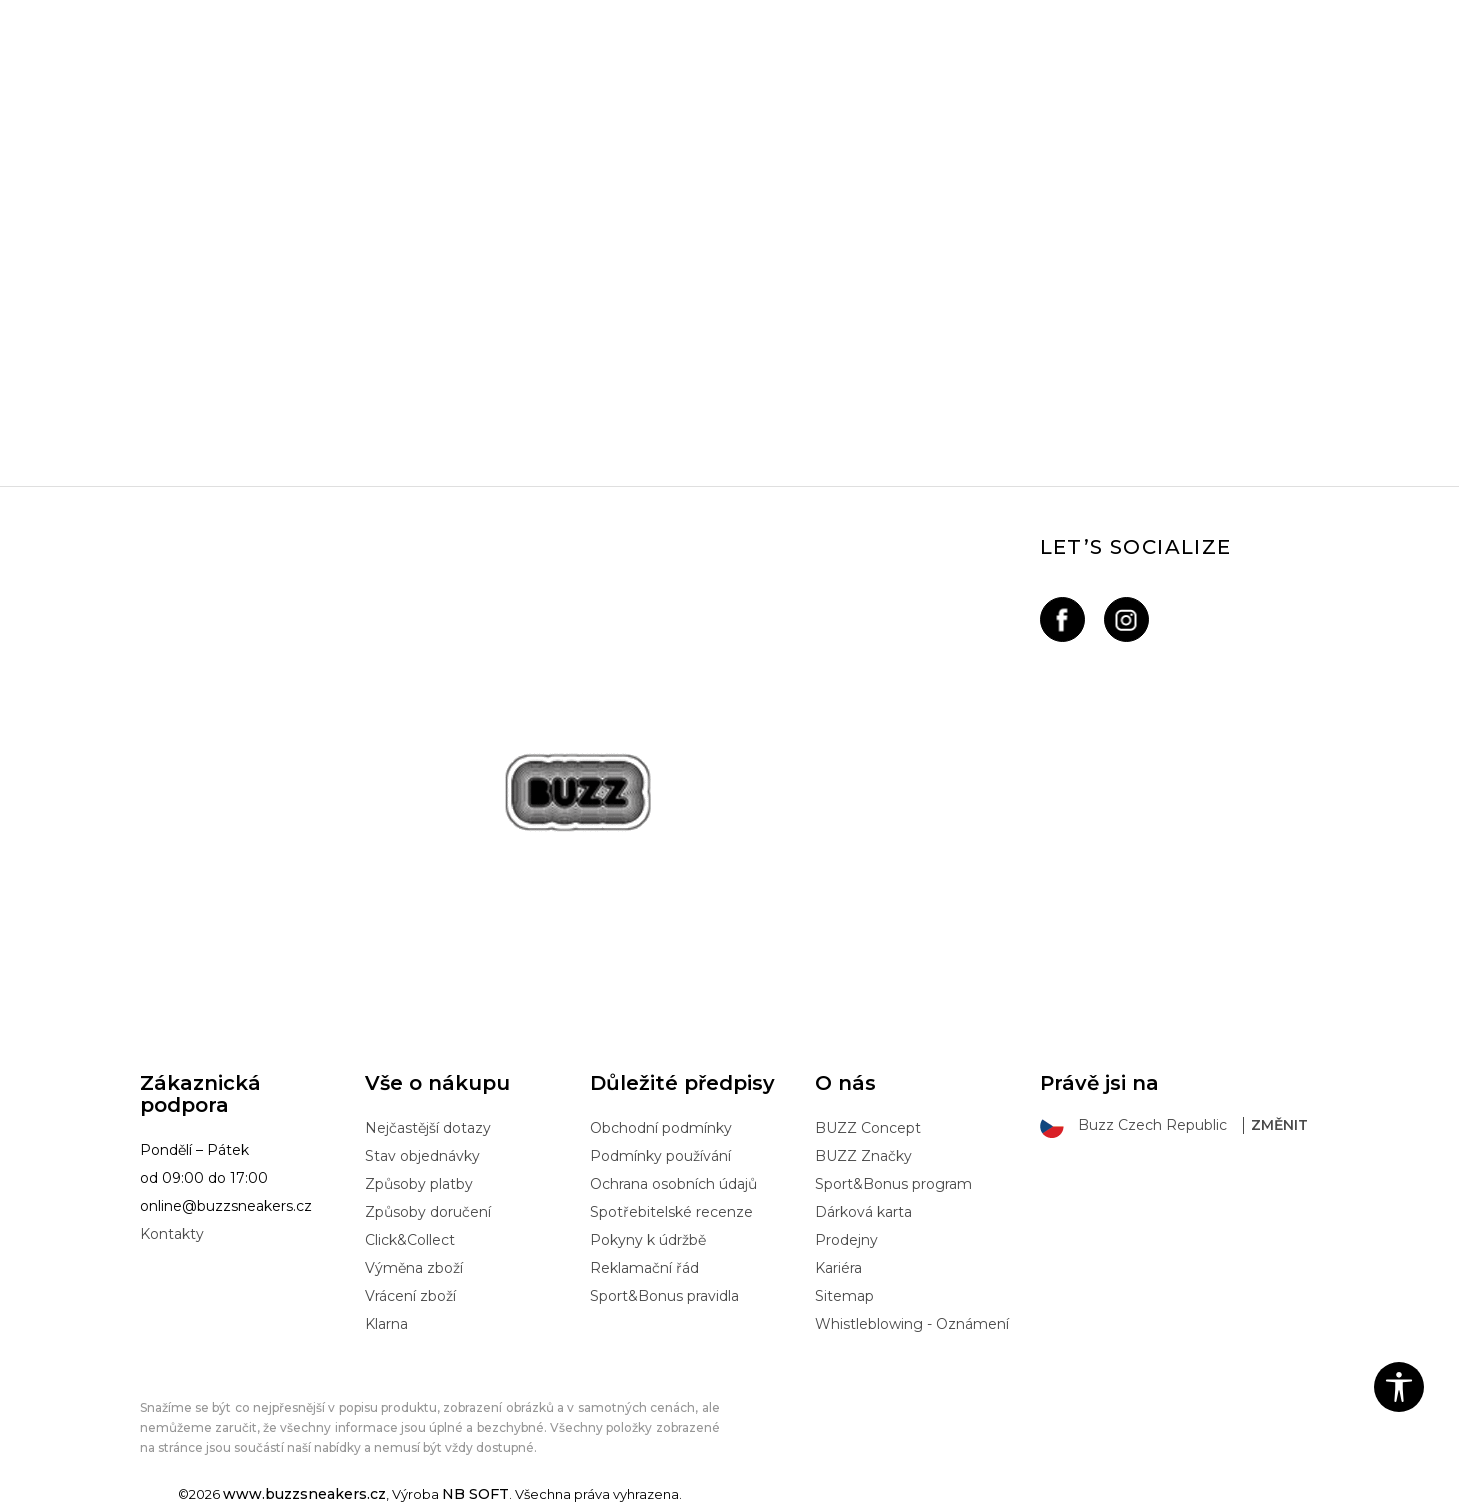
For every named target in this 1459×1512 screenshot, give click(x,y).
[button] (1399, 1387)
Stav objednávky (422, 1156)
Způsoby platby (419, 1184)
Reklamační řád (644, 1268)
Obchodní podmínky (661, 1128)
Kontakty (172, 1234)
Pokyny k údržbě (648, 1240)
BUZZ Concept (868, 1128)
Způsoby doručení (428, 1212)
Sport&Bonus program (893, 1184)
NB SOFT (475, 1494)
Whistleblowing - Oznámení (912, 1324)
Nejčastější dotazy (428, 1128)
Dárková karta (863, 1212)
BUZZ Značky (863, 1156)
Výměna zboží (414, 1268)
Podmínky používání (660, 1156)
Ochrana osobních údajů (673, 1184)
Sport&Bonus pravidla (664, 1296)
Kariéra (838, 1268)
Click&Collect (410, 1240)
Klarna (386, 1324)
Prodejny (846, 1240)
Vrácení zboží (410, 1296)
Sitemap (844, 1296)
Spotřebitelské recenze (671, 1212)
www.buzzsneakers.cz (304, 1494)
